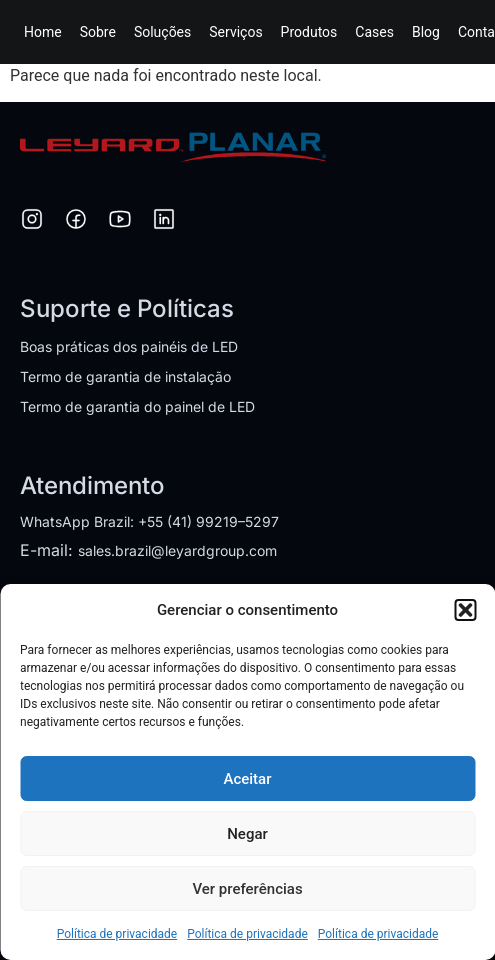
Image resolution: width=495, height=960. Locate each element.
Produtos (309, 32)
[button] (465, 610)
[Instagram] (32, 222)
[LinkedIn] (164, 222)
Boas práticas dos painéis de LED (129, 346)
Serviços (235, 32)
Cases (374, 32)
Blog (426, 32)
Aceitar (247, 779)
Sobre (98, 32)
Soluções (162, 32)
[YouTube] (120, 222)
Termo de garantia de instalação (125, 376)
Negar (247, 834)
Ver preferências (247, 889)
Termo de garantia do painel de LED (137, 406)
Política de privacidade (117, 934)
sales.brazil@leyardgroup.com (177, 550)
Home (43, 32)
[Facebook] (76, 222)
